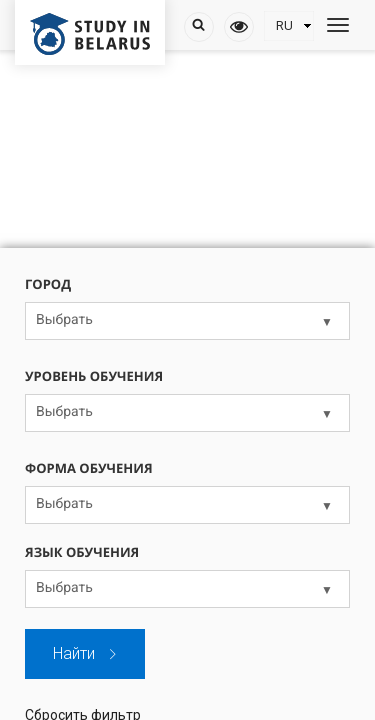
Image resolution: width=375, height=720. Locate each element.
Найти (85, 653)
